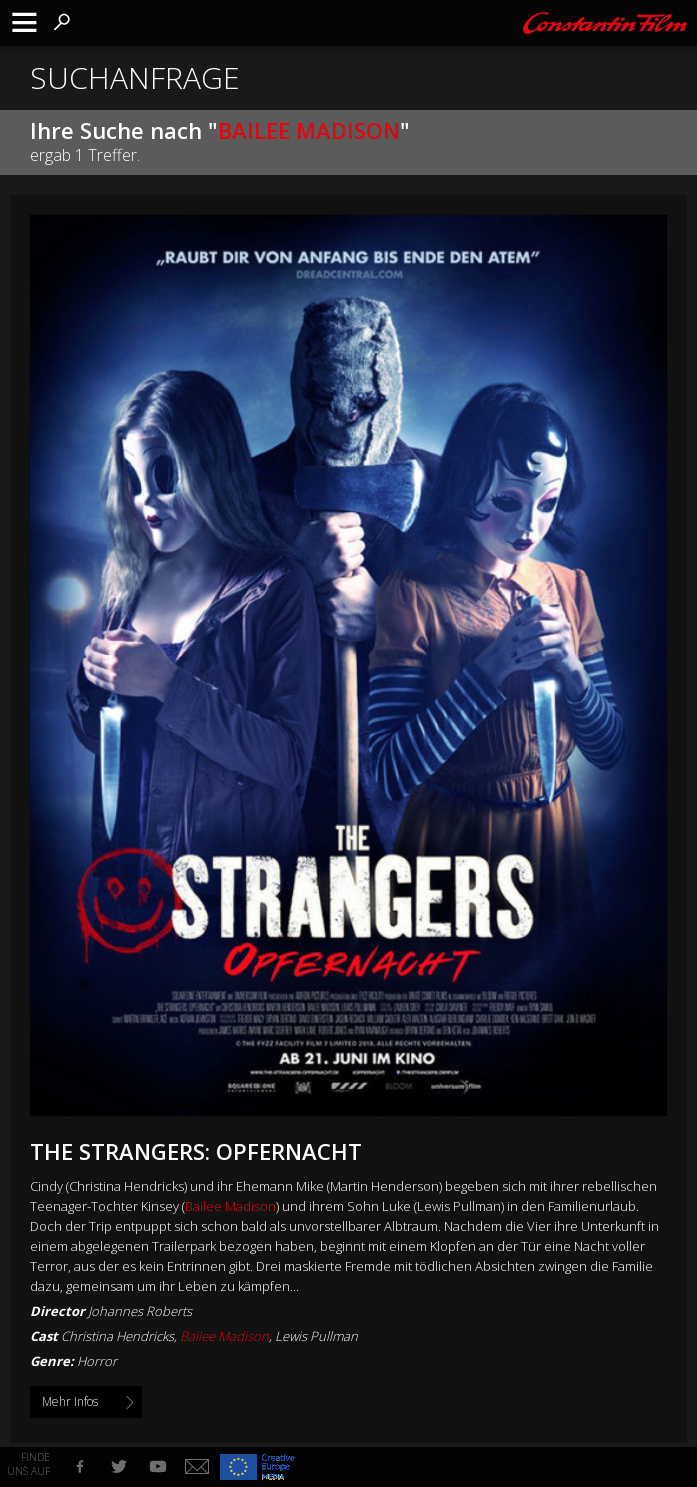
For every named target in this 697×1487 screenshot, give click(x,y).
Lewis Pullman (316, 1336)
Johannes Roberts (140, 1311)
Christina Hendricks (117, 1336)
